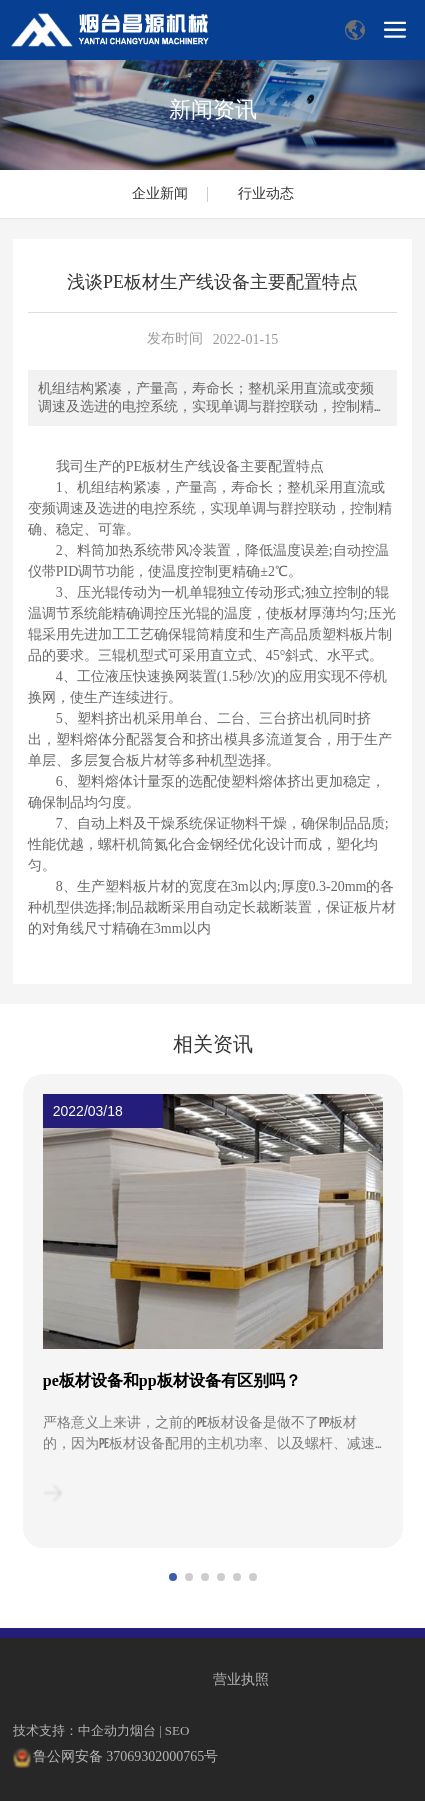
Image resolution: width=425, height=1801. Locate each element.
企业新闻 (160, 193)
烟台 (143, 1730)
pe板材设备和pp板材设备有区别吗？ (172, 1380)
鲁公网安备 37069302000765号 (126, 1756)
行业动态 (266, 193)
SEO (177, 1730)
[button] (173, 1577)
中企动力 (104, 1730)
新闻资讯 (213, 109)
